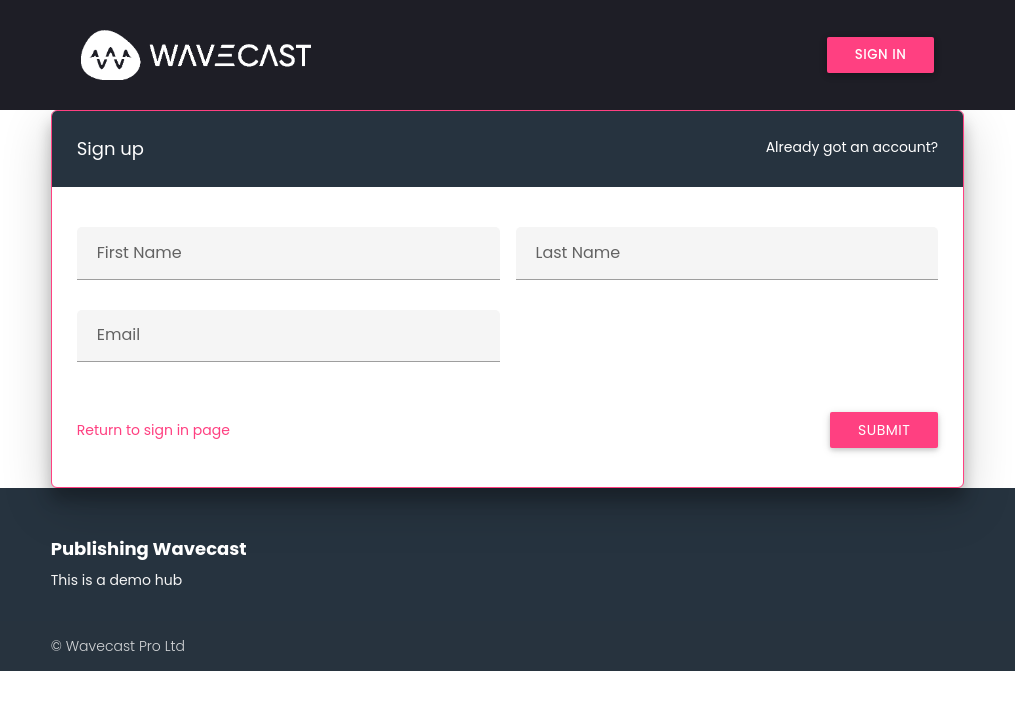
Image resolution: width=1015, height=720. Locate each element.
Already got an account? (852, 147)
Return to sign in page (153, 430)
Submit (884, 430)
